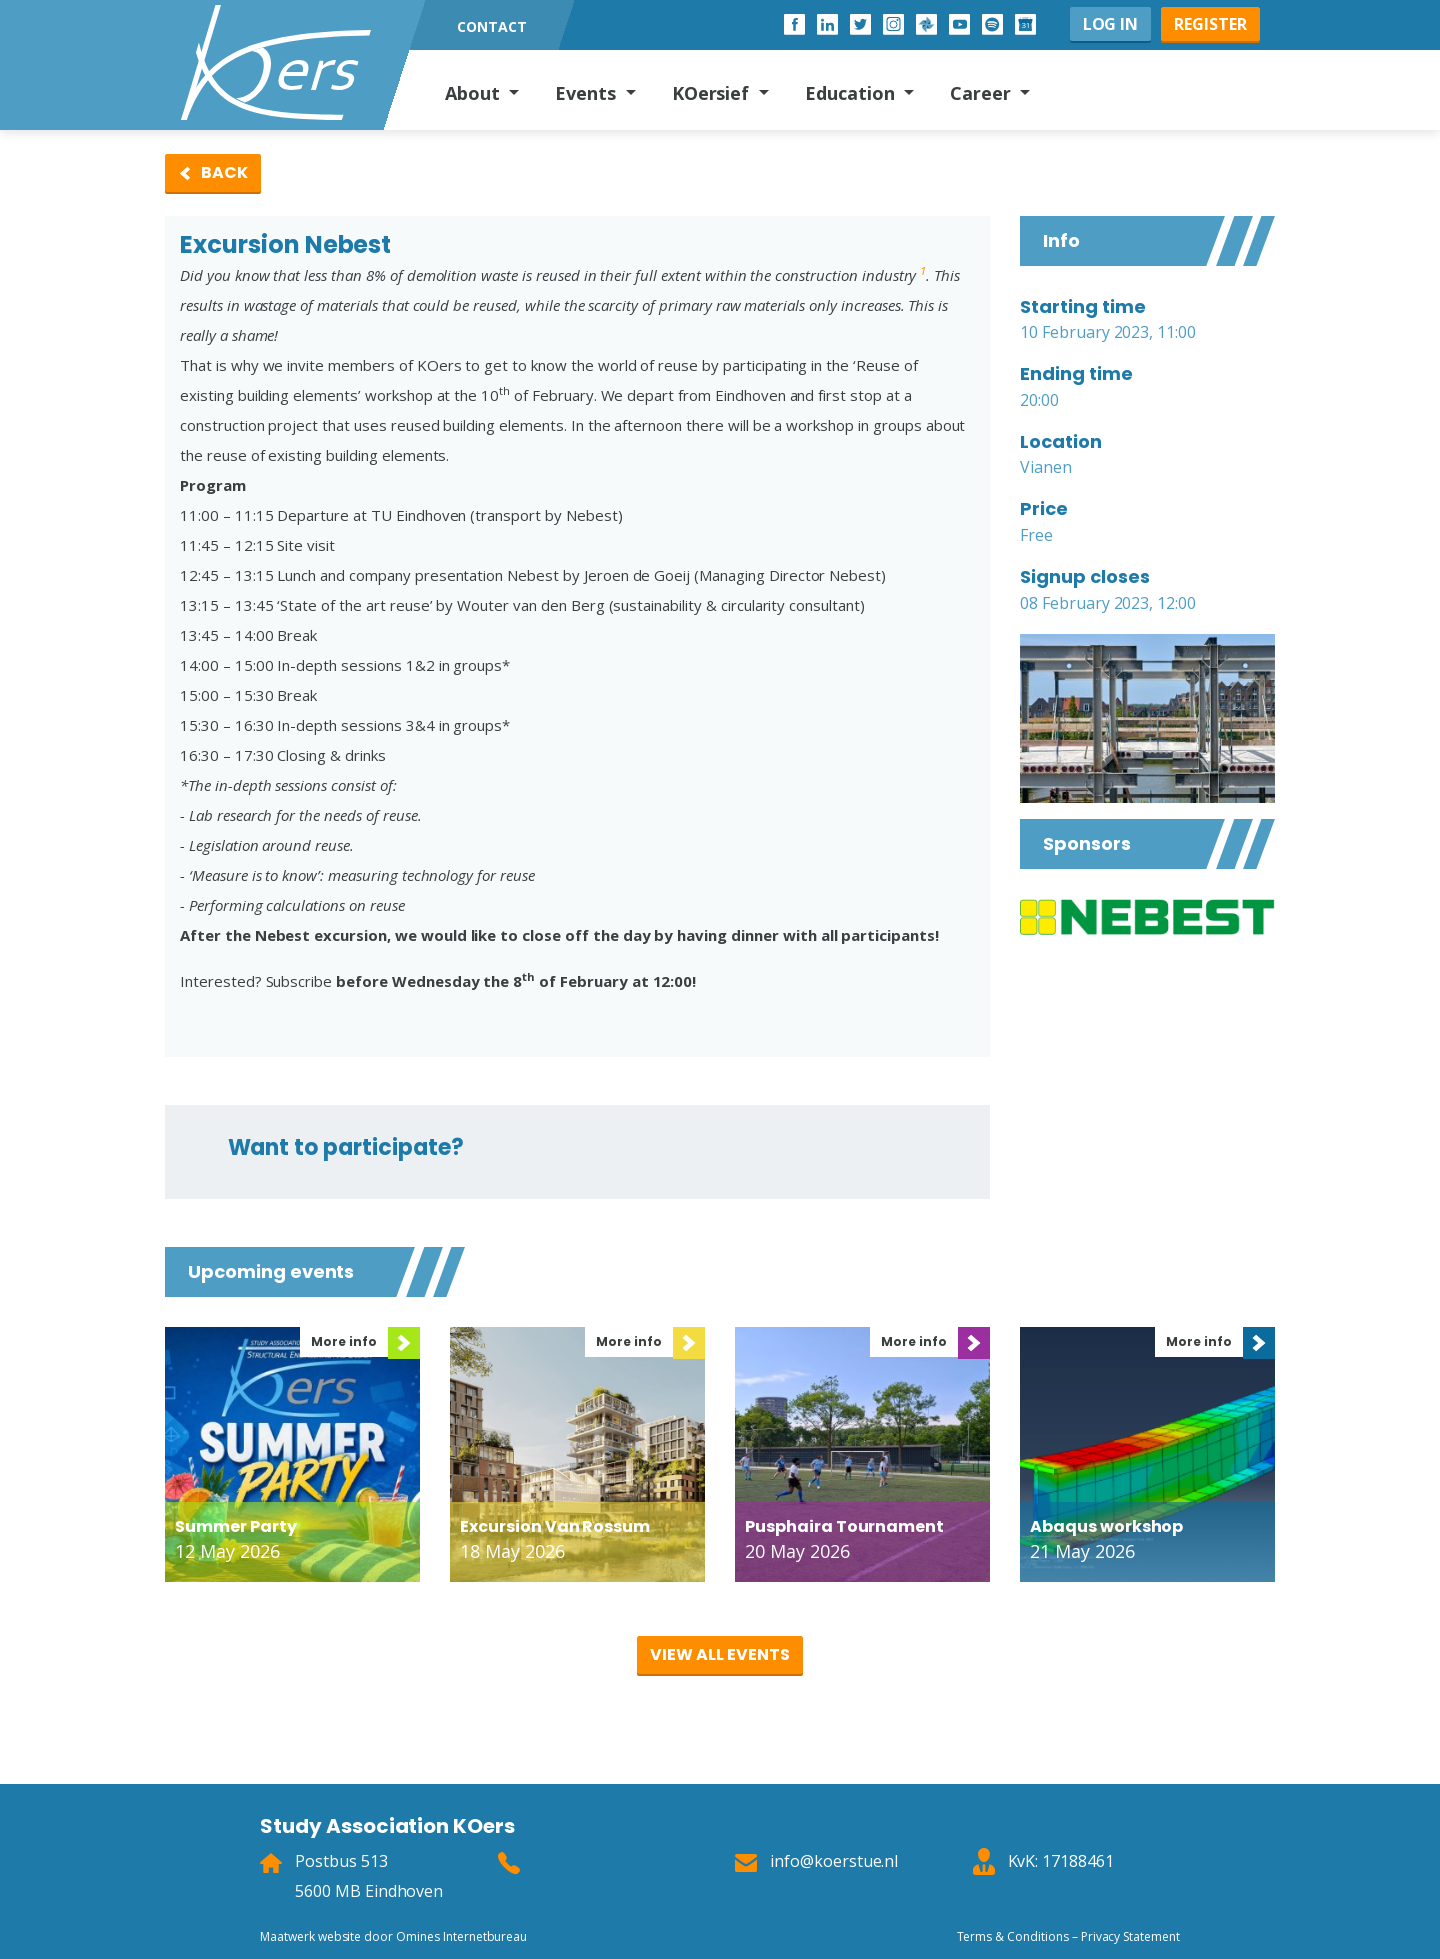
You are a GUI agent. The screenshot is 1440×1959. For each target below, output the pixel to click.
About (475, 93)
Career (983, 93)
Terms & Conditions (1013, 1936)
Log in (1111, 24)
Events (588, 93)
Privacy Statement (1130, 1936)
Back (224, 172)
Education (852, 93)
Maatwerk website (310, 1936)
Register (1210, 24)
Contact (492, 26)
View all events (719, 1654)
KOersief (713, 93)
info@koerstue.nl (834, 1861)
